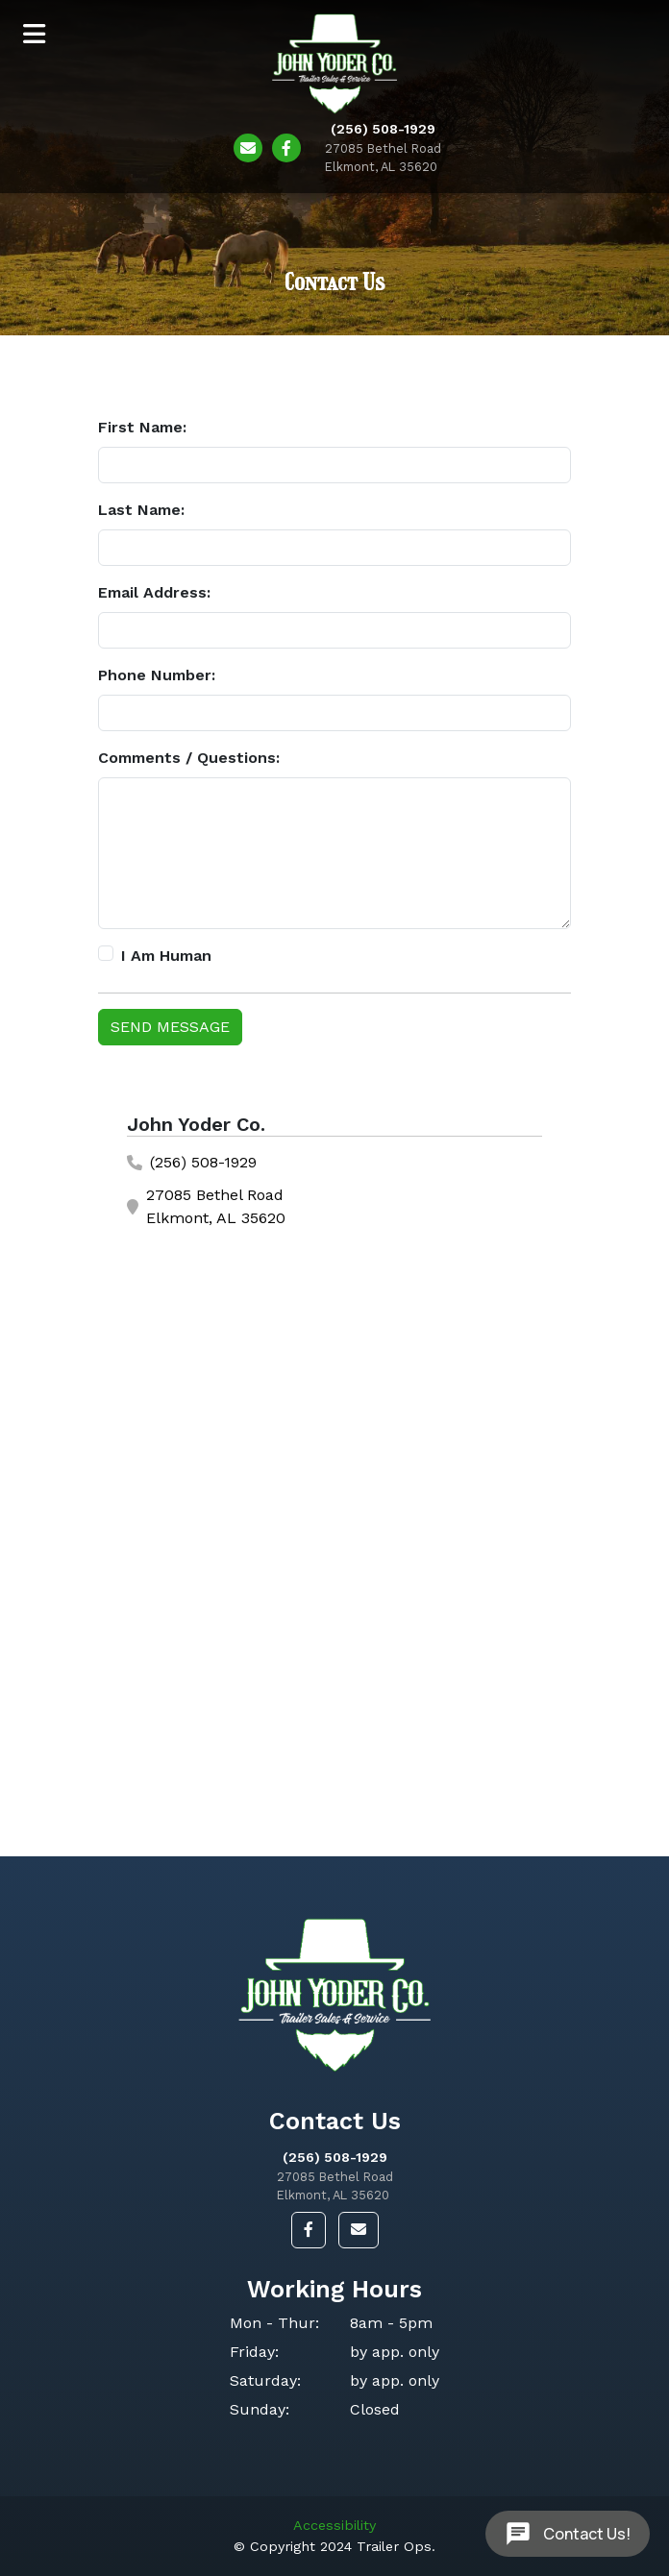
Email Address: (154, 592)
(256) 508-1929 (335, 2157)
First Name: (142, 427)
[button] (308, 2230)
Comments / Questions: (189, 757)
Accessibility (334, 2525)
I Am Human (166, 955)
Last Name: (141, 510)
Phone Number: (156, 675)
